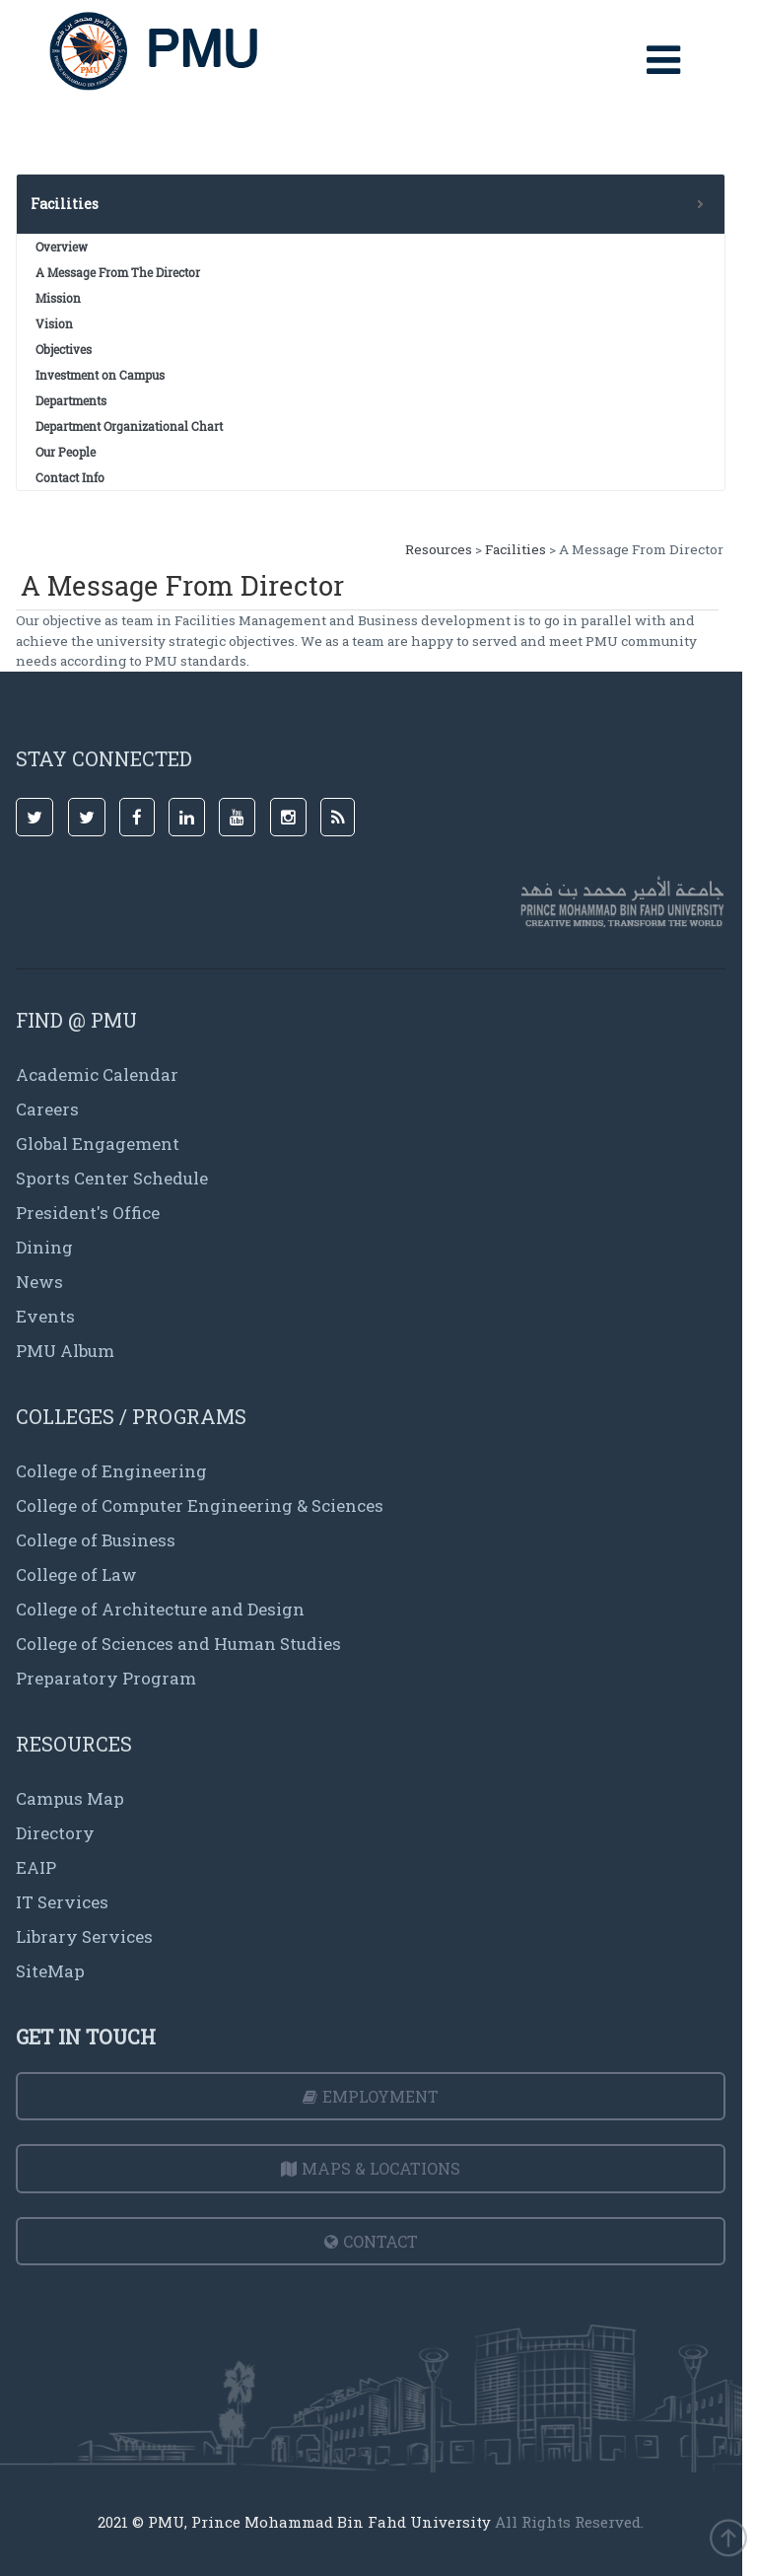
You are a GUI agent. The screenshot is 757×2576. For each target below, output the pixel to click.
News (39, 1281)
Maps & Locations (370, 2168)
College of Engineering (111, 1471)
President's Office (88, 1212)
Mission (58, 298)
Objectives (63, 349)
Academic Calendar (97, 1074)
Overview (61, 246)
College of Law (76, 1574)
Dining (44, 1247)
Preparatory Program (106, 1678)
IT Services (62, 1902)
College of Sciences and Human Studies (178, 1643)
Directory (55, 1833)
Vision (54, 323)
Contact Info (69, 477)
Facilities (515, 549)
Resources (438, 549)
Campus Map (70, 1798)
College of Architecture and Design (160, 1609)
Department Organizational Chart (129, 426)
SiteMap (50, 1971)
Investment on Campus (100, 375)
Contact (371, 2241)
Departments (70, 400)
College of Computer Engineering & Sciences (199, 1505)
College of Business (95, 1540)
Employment (371, 2096)
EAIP (36, 1867)
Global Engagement (97, 1143)
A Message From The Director (117, 272)
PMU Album (65, 1350)
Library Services (84, 1936)
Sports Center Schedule (112, 1178)
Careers (47, 1109)
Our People (65, 452)
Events (45, 1316)
